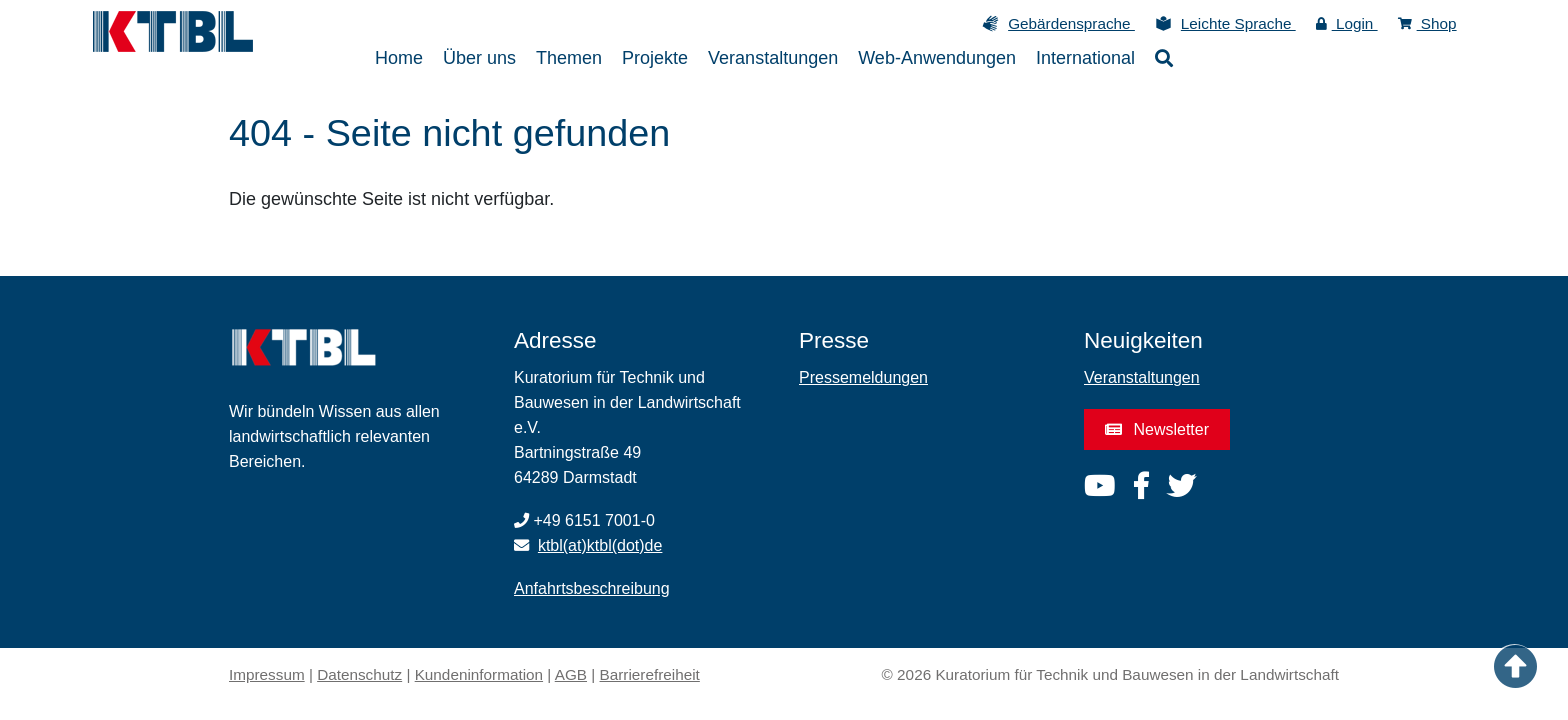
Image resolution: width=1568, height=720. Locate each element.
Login (1347, 23)
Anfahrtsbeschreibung (592, 588)
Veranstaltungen (1142, 377)
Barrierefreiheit (650, 674)
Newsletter (1157, 429)
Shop (1427, 23)
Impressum (267, 674)
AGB (571, 674)
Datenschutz (359, 674)
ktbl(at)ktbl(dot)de (600, 545)
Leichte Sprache (1238, 23)
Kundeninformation (479, 674)
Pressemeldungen (863, 377)
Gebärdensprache (1071, 23)
